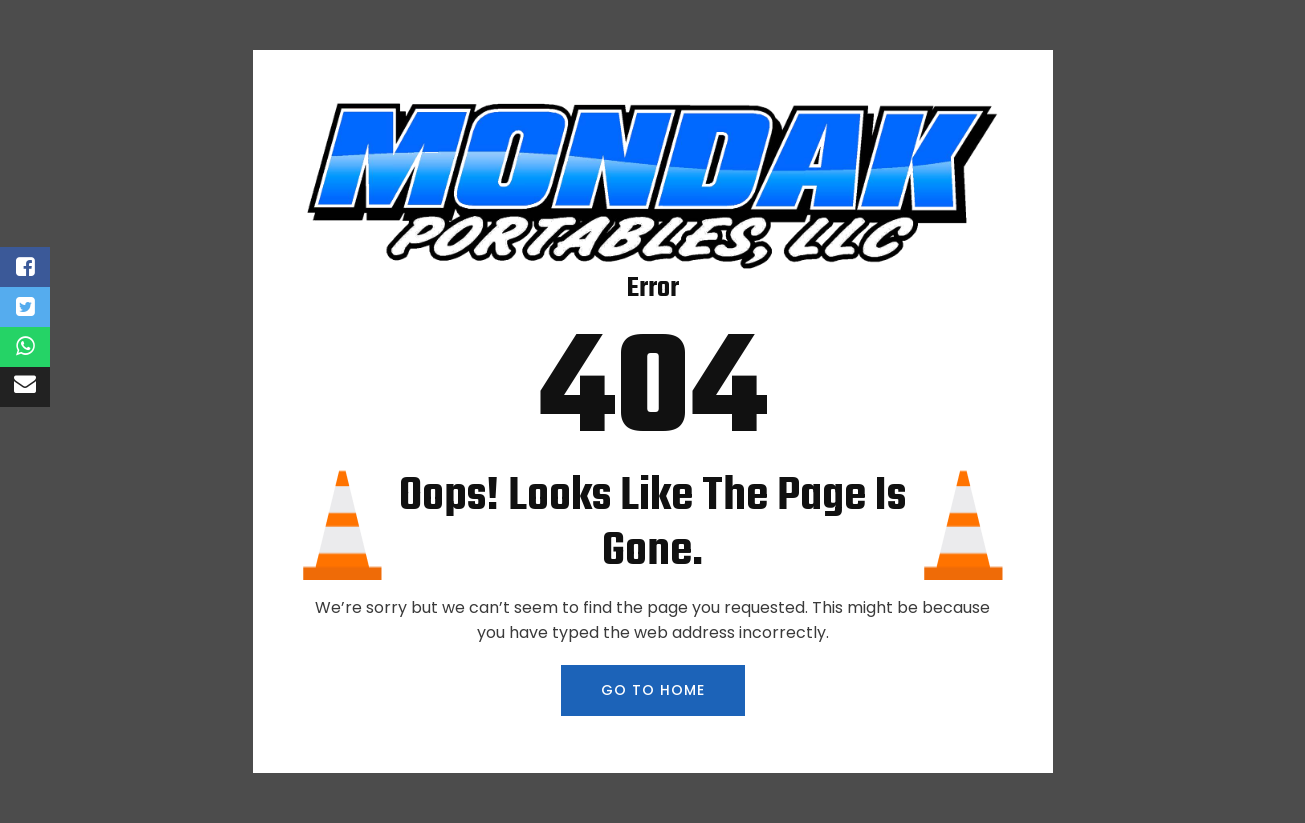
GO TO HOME (653, 690)
